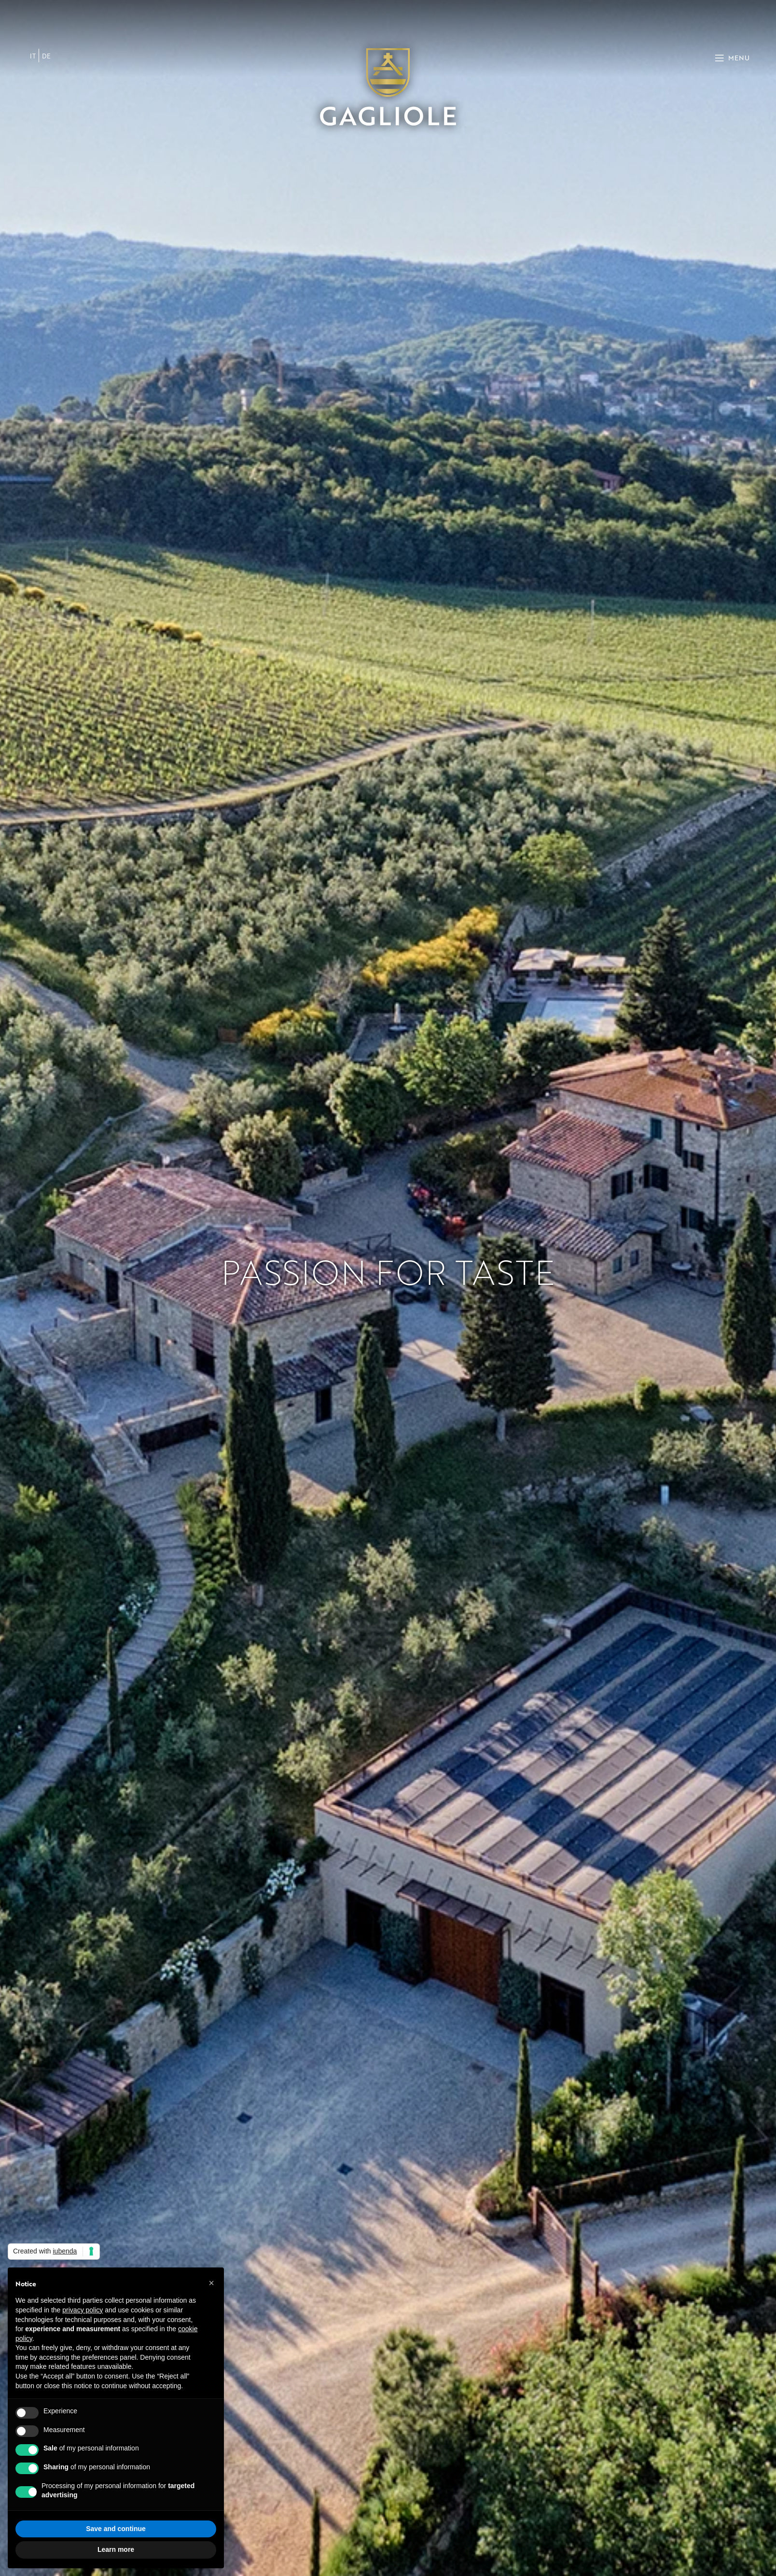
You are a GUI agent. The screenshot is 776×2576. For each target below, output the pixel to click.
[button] (211, 2283)
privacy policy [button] (82, 2310)
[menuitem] (33, 55)
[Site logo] (388, 85)
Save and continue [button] (116, 2529)
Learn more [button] (115, 2549)
